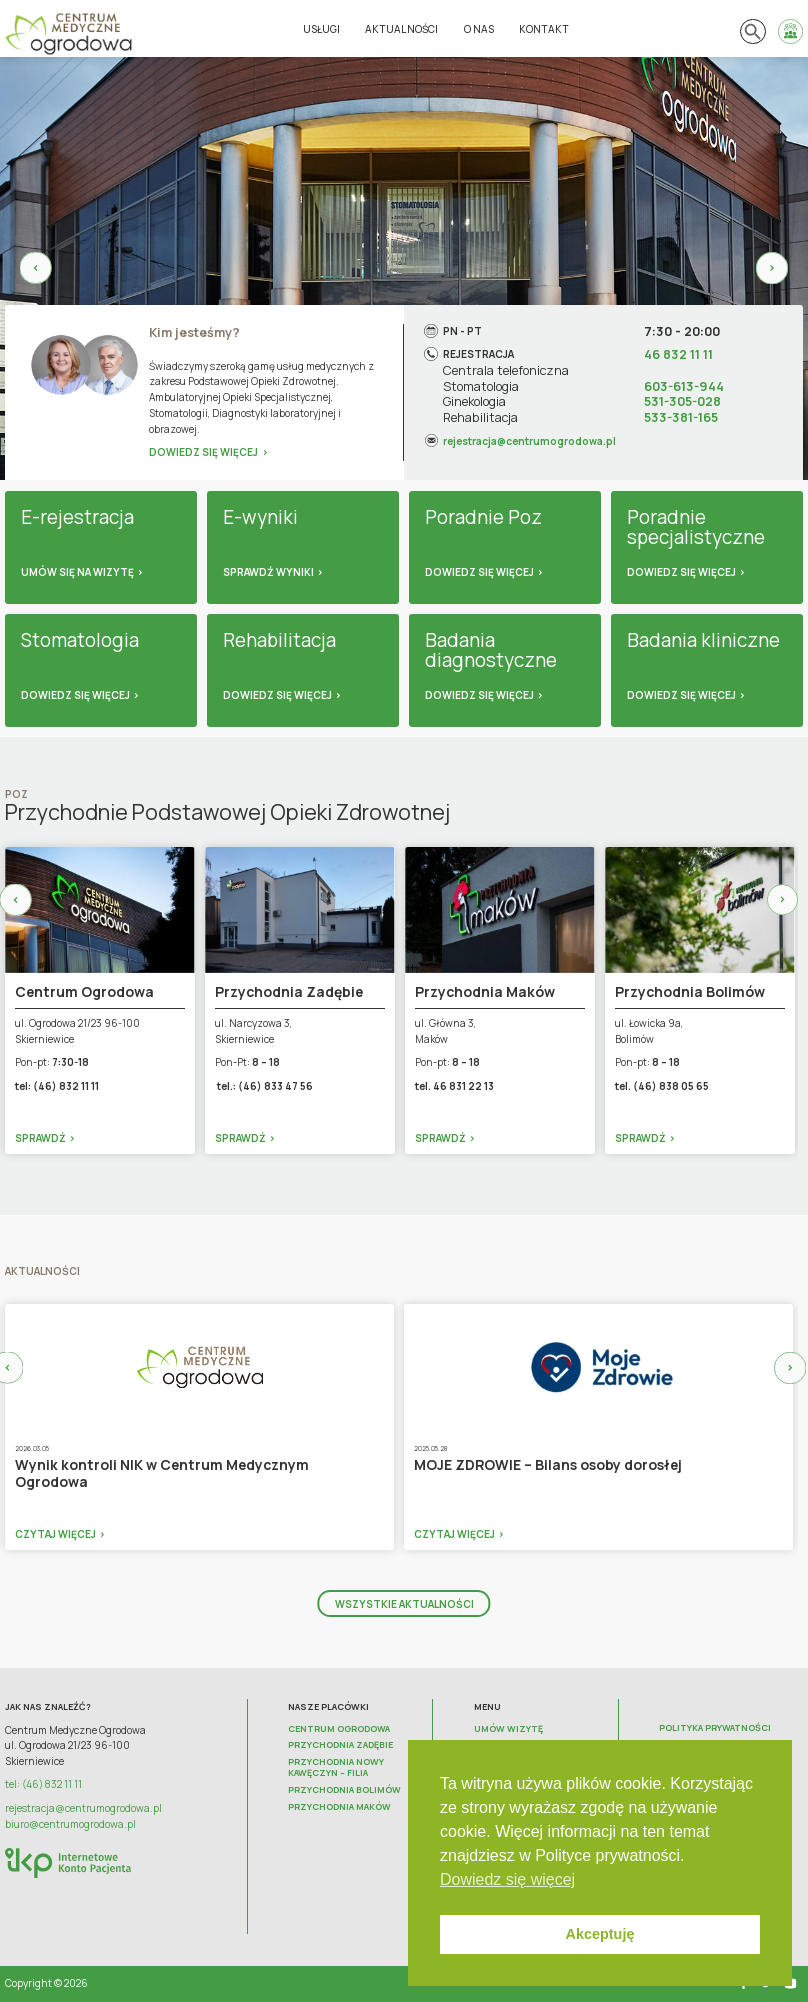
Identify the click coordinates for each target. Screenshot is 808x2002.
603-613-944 (684, 386)
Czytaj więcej (55, 1534)
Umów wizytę (508, 1729)
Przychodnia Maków (339, 1807)
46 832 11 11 (678, 354)
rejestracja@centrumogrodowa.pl (529, 440)
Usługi (321, 29)
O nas (479, 29)
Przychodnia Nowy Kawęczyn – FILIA (336, 1767)
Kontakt (544, 29)
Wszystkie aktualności (404, 1604)
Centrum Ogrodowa (339, 1729)
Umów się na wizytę (77, 572)
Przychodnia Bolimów (344, 1790)
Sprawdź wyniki (268, 572)
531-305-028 (682, 401)
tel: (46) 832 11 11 (43, 1784)
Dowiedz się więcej (203, 452)
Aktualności (401, 29)
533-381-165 (681, 417)
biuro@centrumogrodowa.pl (70, 1824)
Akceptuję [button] (600, 1934)
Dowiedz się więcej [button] (507, 1879)
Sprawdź (40, 1138)
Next (772, 269)
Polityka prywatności (715, 1728)
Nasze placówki (328, 1707)
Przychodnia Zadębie (340, 1745)
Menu (487, 1707)
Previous (36, 269)
